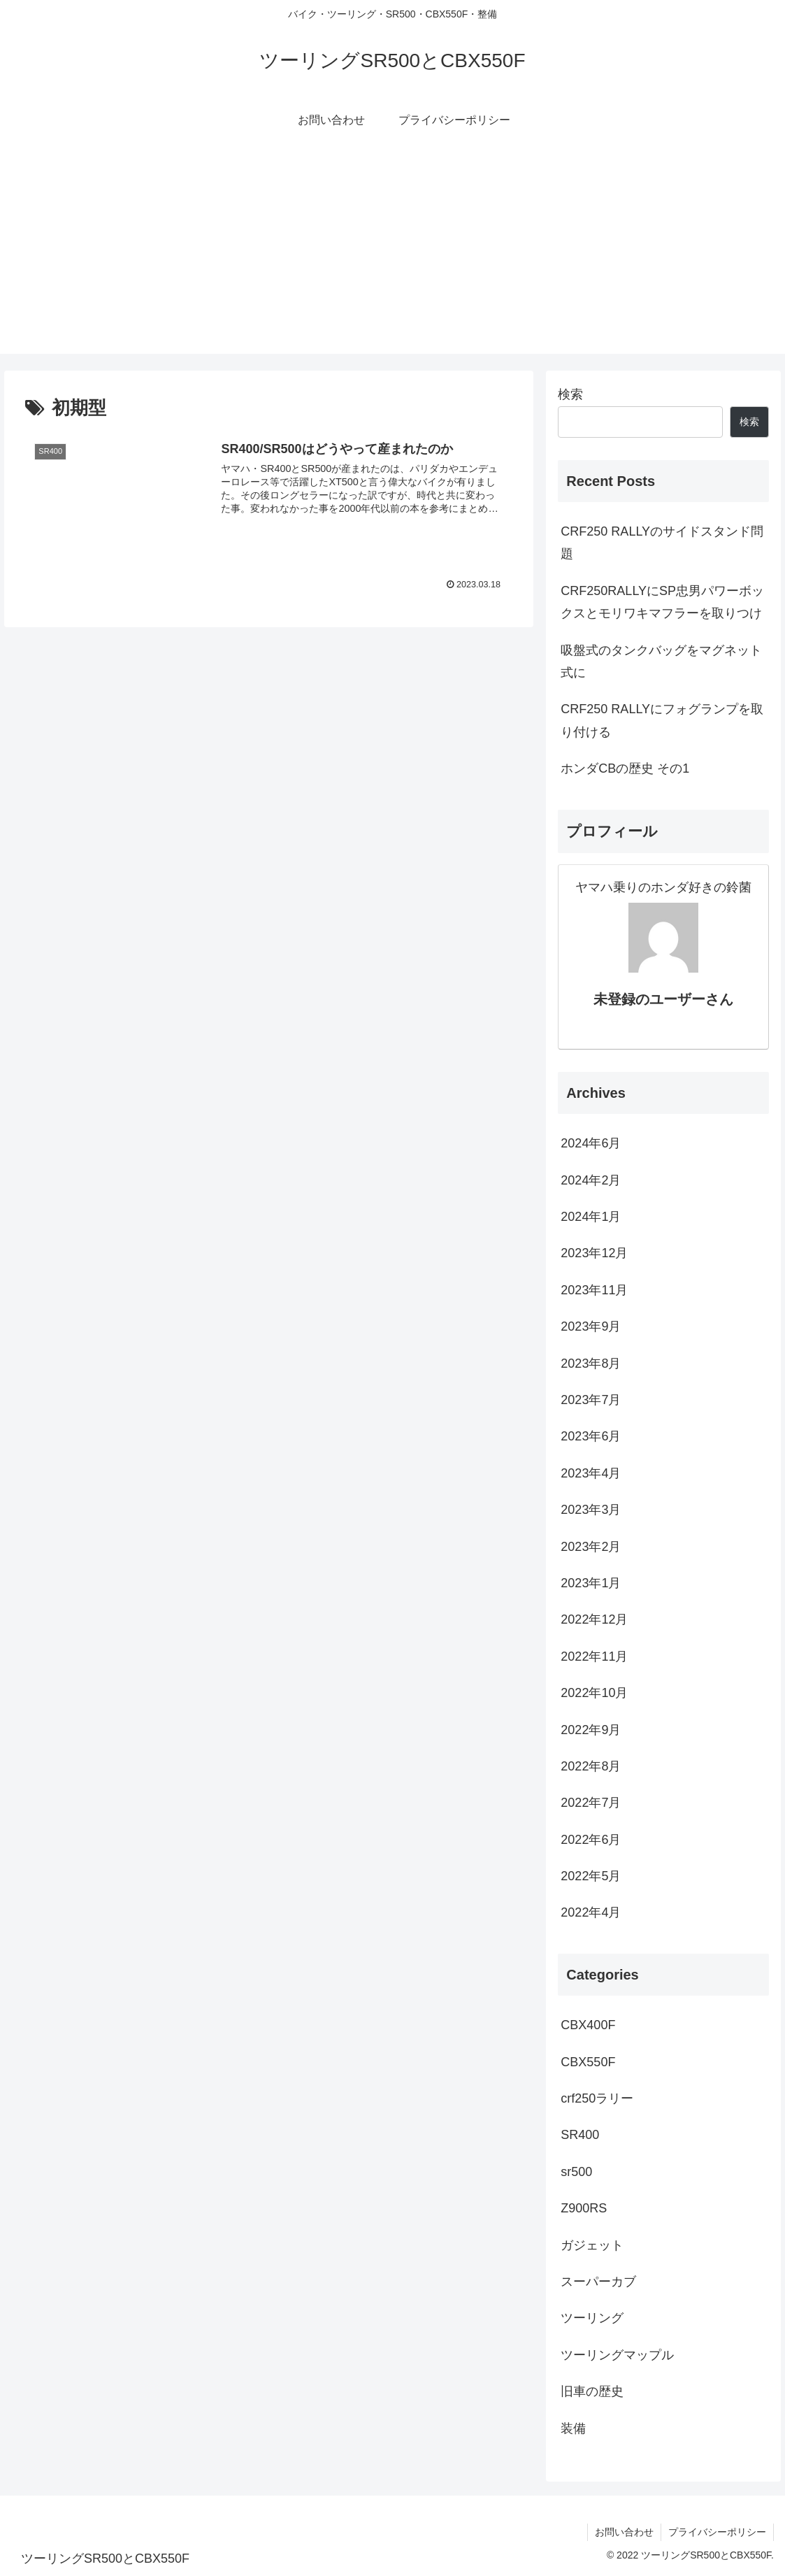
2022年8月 (591, 1766)
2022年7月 (591, 1803)
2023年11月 (594, 1290)
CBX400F (588, 2025)
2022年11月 (594, 1656)
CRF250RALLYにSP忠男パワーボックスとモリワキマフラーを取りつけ (662, 602)
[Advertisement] (392, 256)
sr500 (576, 2172)
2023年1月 (591, 1583)
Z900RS (584, 2208)
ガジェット (592, 2245)
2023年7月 (591, 1400)
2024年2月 (591, 1180)
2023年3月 (591, 1510)
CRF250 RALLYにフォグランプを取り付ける (662, 720)
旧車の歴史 (592, 2391)
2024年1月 (591, 1217)
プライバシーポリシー (717, 2532)
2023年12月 (594, 1253)
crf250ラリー (597, 2098)
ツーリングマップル (617, 2355)
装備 (573, 2428)
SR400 (580, 2135)
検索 (570, 394)
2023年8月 (591, 1364)
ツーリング (592, 2318)
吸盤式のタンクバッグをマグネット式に (661, 661)
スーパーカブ (598, 2282)
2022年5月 (591, 1876)
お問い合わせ (624, 2532)
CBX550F (588, 2062)
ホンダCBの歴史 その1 (625, 768)
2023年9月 (591, 1326)
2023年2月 (591, 1547)
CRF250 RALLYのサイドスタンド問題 (662, 542)
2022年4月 (591, 1912)
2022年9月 (591, 1730)
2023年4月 (591, 1473)
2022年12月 (594, 1619)
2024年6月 (591, 1143)
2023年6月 (591, 1436)
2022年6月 (591, 1840)
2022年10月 (594, 1693)
